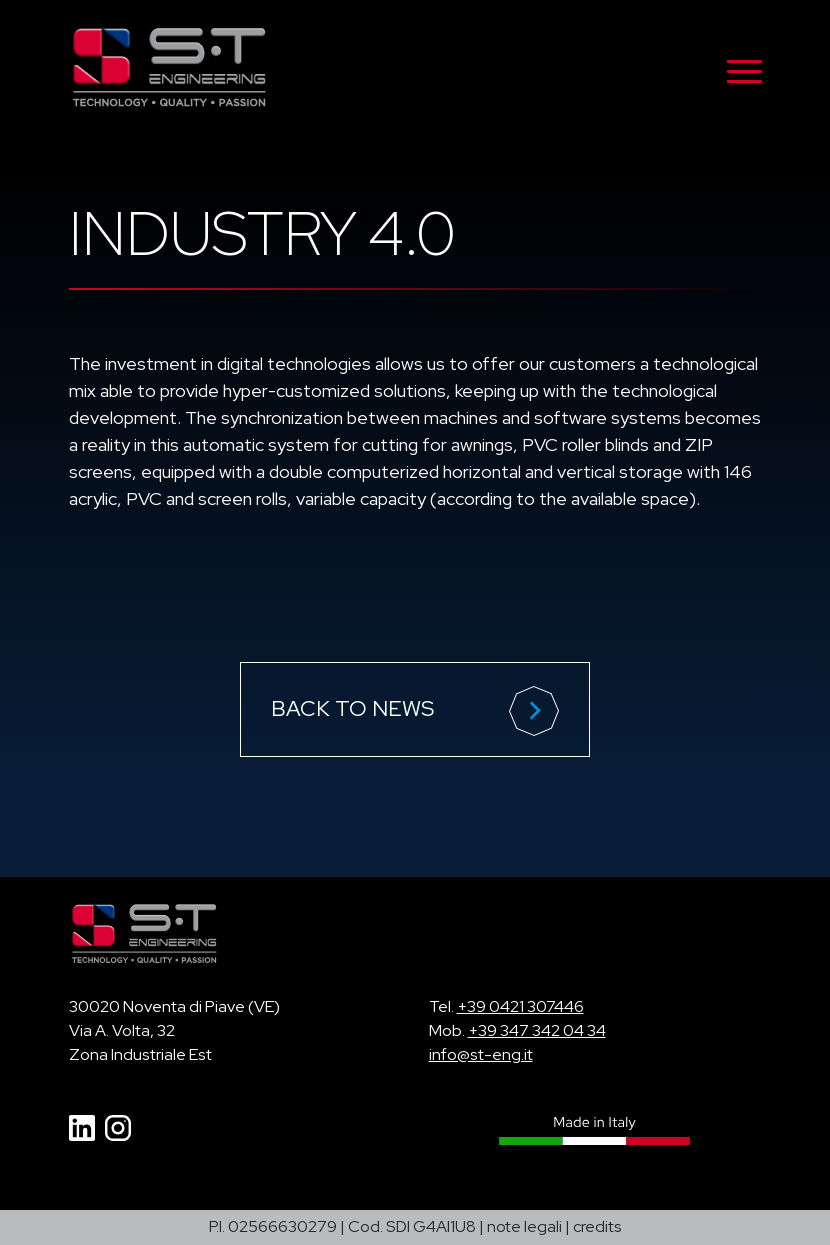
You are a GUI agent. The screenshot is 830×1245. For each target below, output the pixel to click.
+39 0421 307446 (520, 1006)
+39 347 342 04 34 (537, 1030)
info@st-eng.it (481, 1054)
